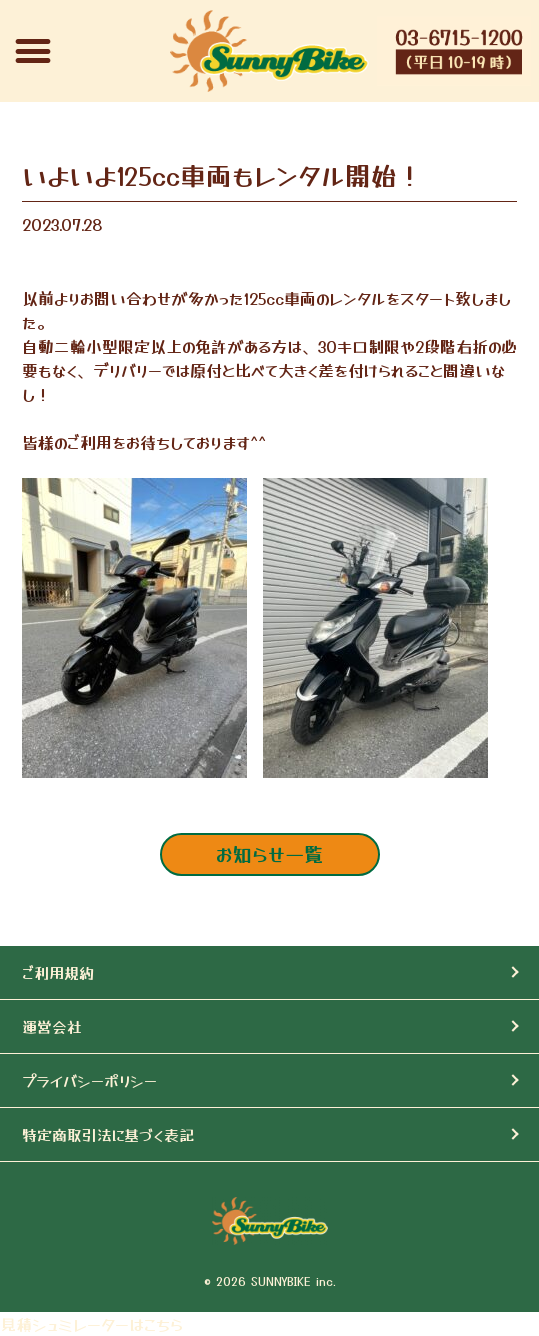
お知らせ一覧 (269, 854)
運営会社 (52, 1026)
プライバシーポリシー (89, 1080)
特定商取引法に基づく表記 (108, 1134)
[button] (32, 50)
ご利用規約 (58, 972)
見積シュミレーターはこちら (91, 1324)
